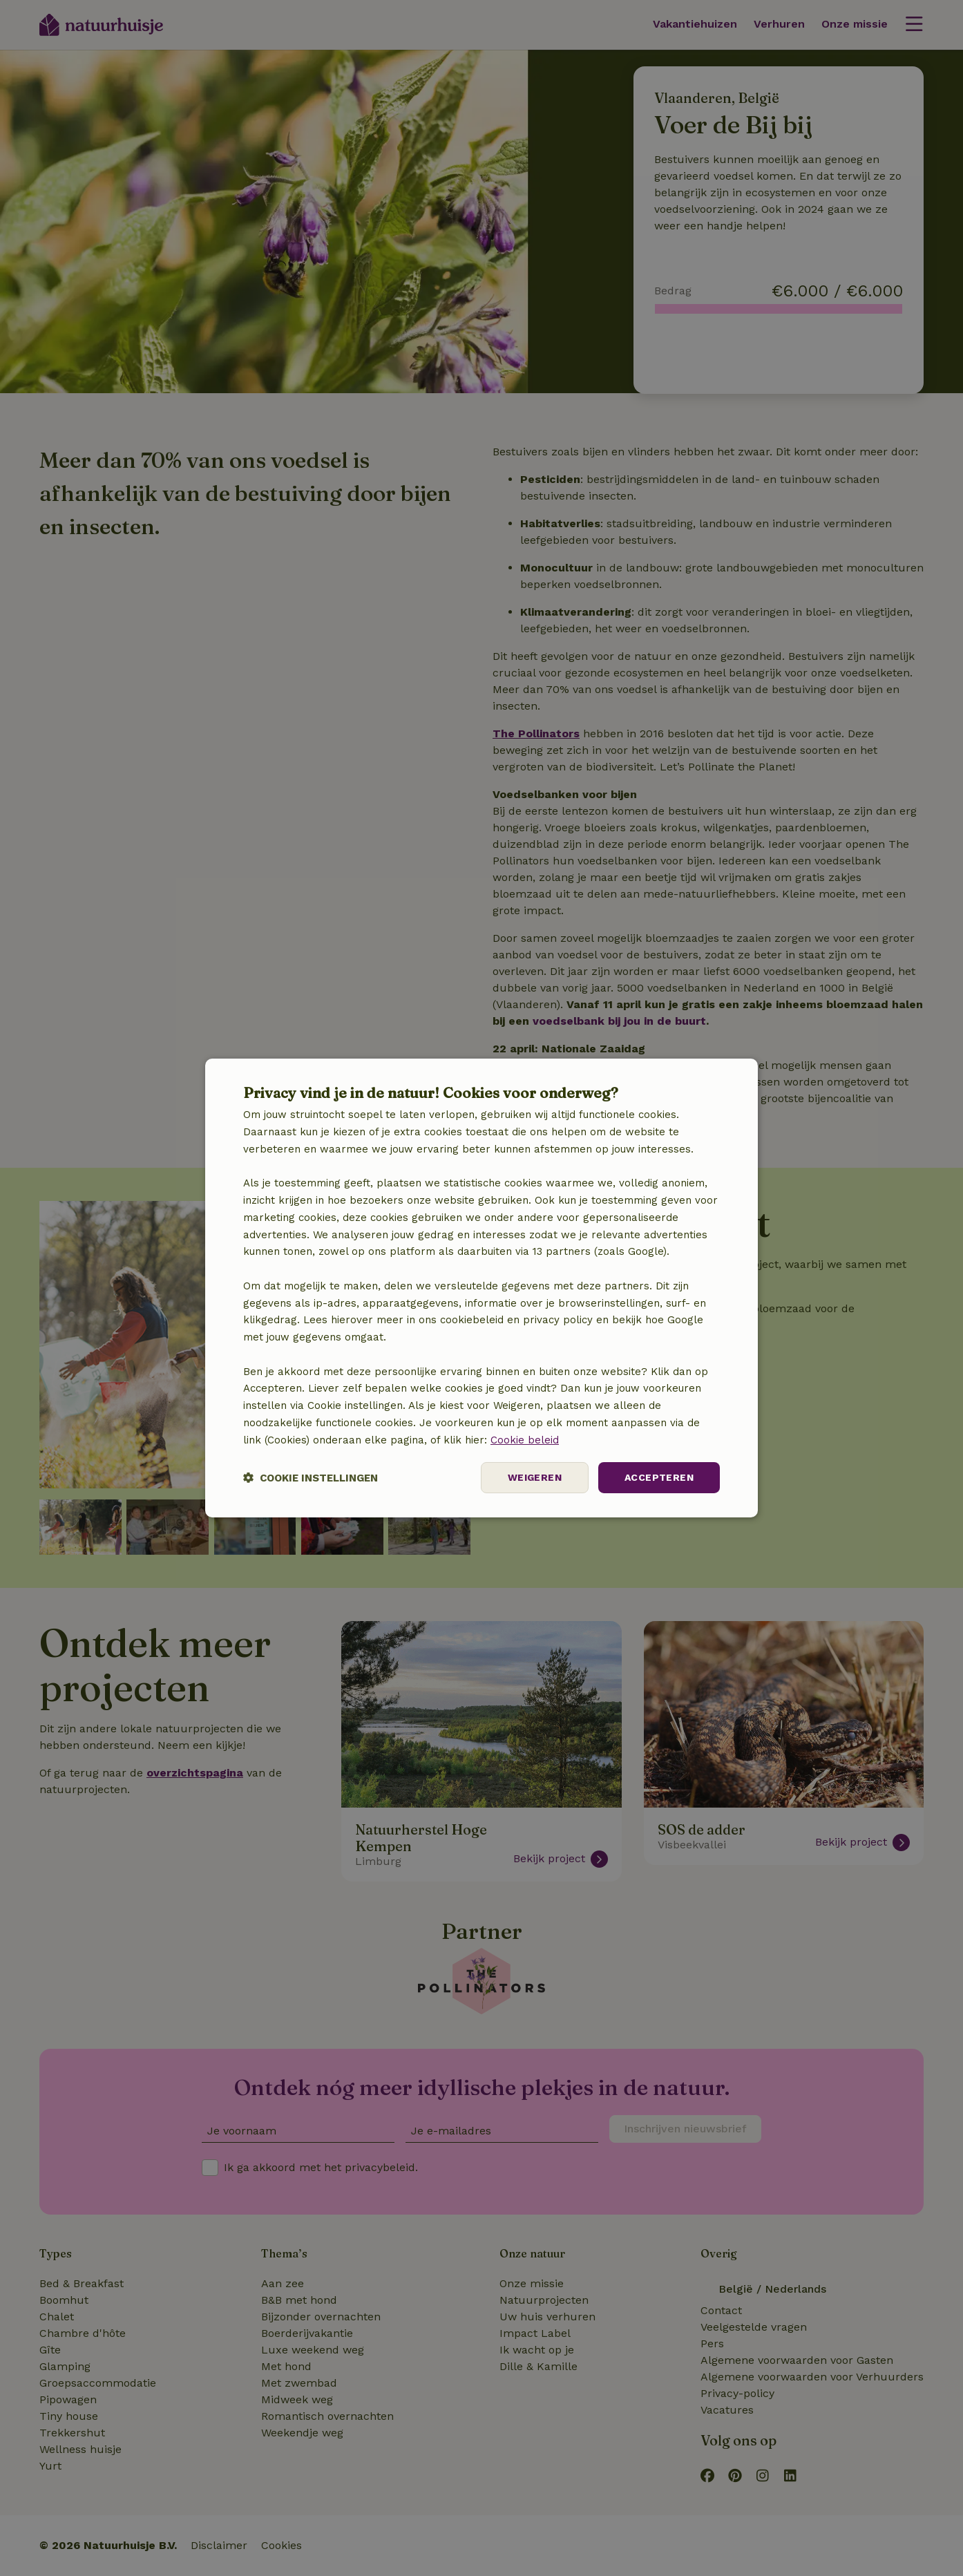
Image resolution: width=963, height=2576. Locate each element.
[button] (310, 1477)
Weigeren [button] (535, 1477)
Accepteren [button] (659, 1477)
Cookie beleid (524, 1440)
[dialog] (481, 1288)
